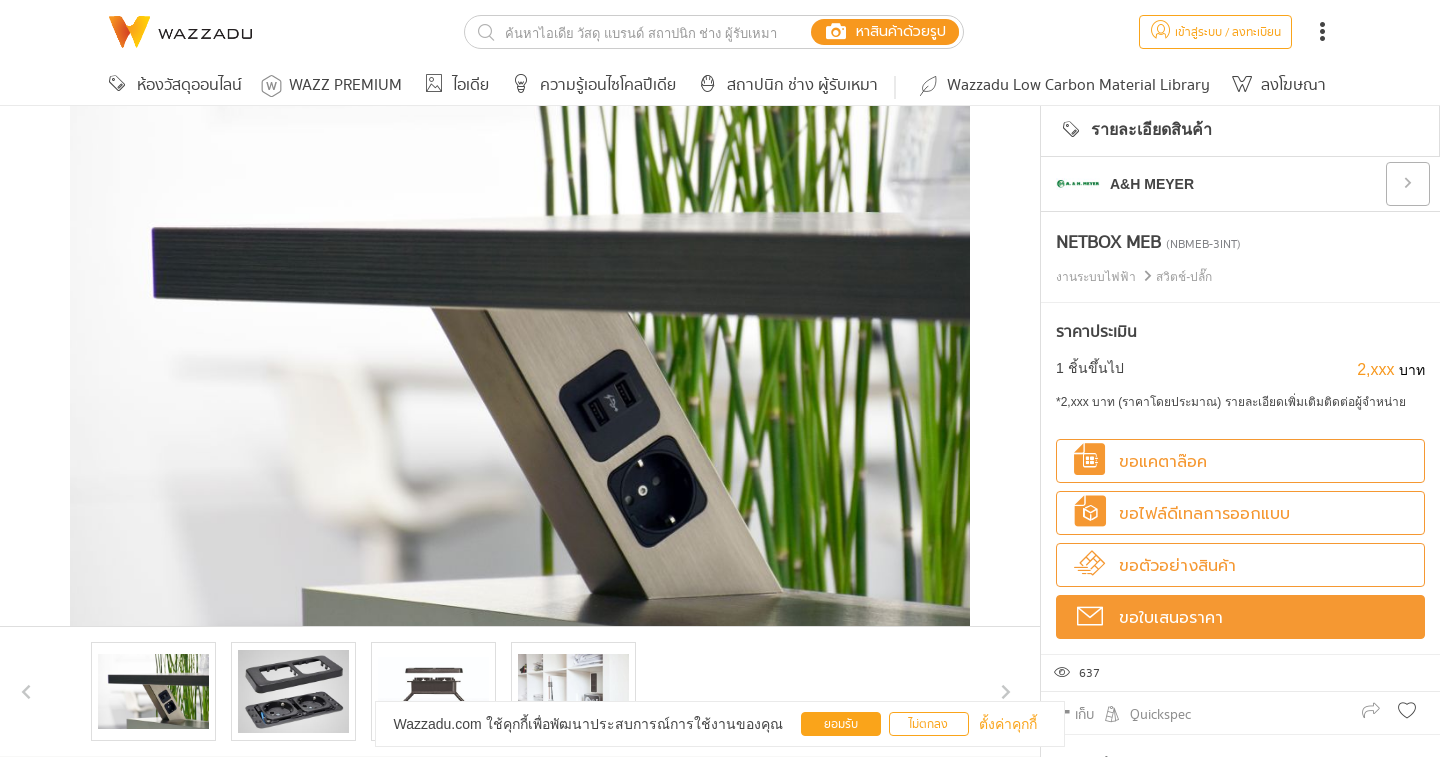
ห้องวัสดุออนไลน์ (172, 85)
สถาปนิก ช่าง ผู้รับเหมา (785, 85)
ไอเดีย (453, 85)
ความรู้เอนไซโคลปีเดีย (590, 85)
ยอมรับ (841, 724)
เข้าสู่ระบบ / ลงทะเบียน (1215, 32)
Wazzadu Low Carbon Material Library (1063, 85)
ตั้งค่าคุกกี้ (1008, 724)
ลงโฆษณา (1276, 85)
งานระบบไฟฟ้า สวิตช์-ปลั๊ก (1134, 277)
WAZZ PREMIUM (331, 85)
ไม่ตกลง (928, 724)
